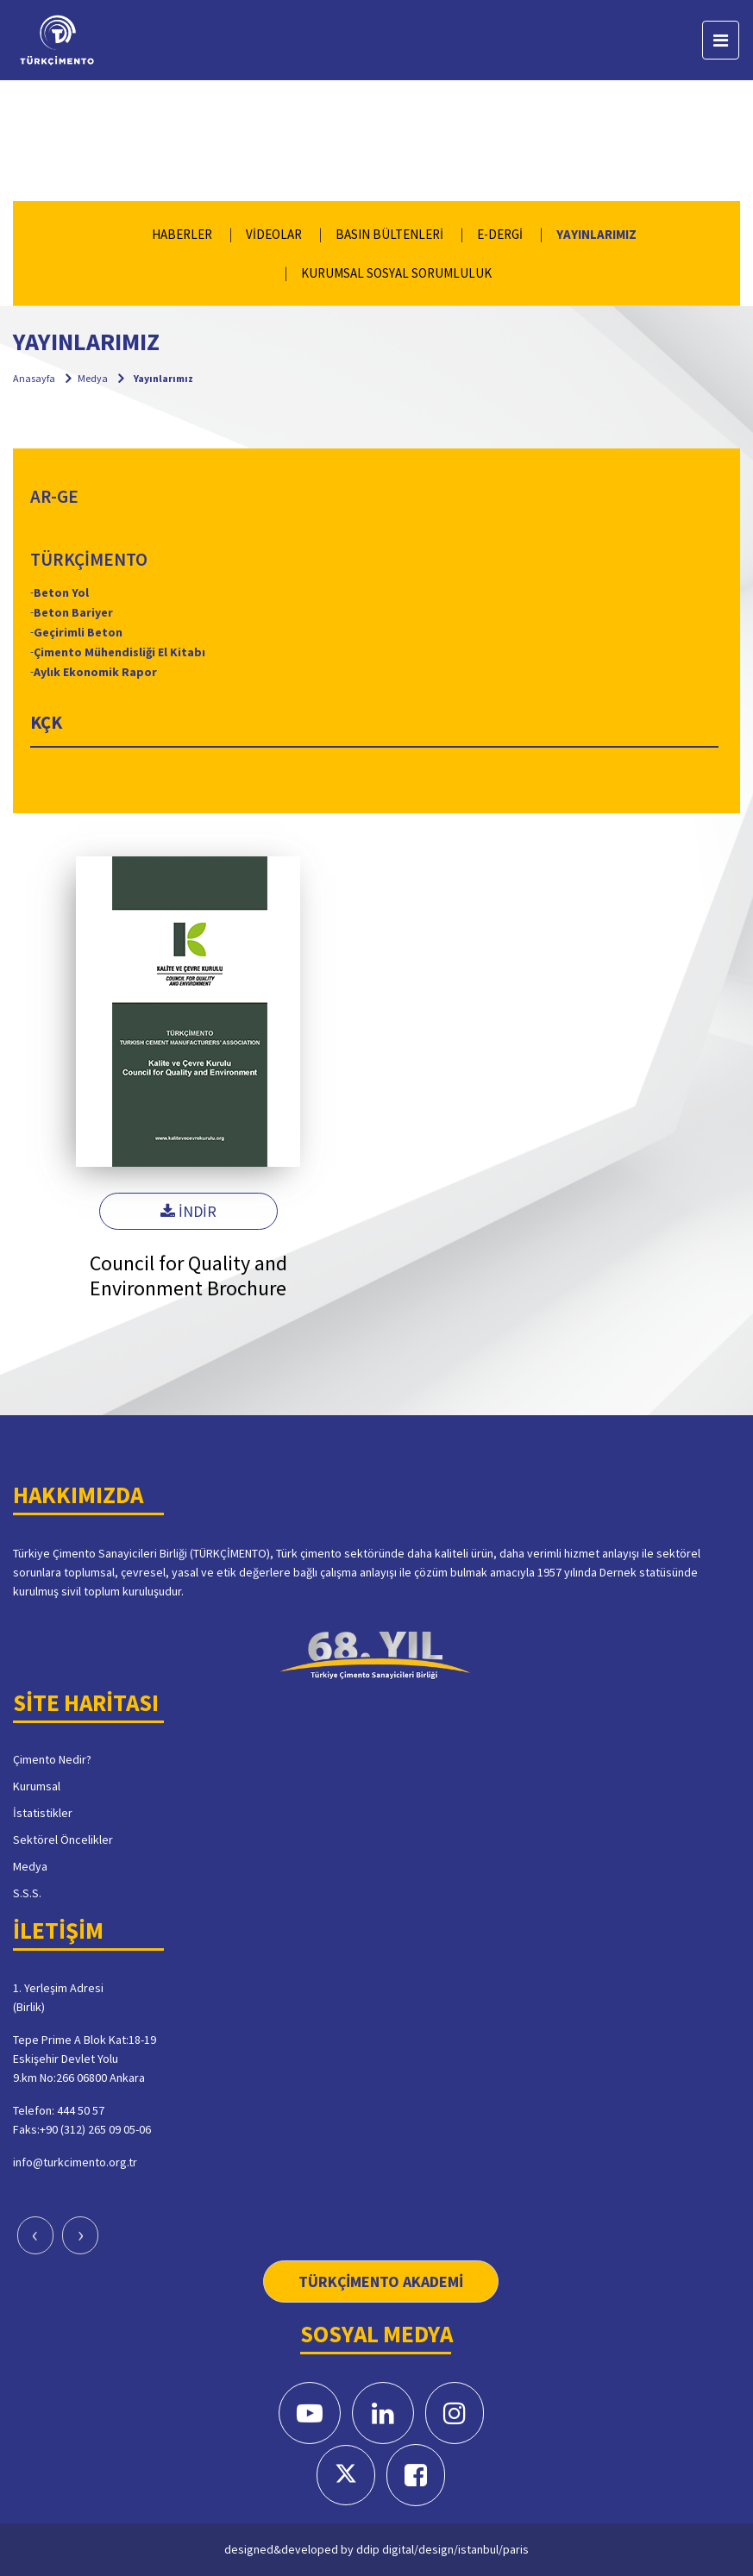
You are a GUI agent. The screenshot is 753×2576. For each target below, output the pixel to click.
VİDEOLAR (274, 234)
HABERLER (182, 234)
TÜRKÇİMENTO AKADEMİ (380, 2281)
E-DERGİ (500, 234)
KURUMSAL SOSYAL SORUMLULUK (396, 273)
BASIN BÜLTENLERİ (389, 234)
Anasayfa (34, 378)
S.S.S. (27, 1893)
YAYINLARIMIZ (596, 234)
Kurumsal (36, 1786)
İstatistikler (42, 1813)
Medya (93, 378)
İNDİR (188, 1211)
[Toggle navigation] (720, 40)
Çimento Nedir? (52, 1759)
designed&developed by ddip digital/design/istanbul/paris (376, 2549)
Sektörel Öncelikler (63, 1839)
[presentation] (35, 2235)
